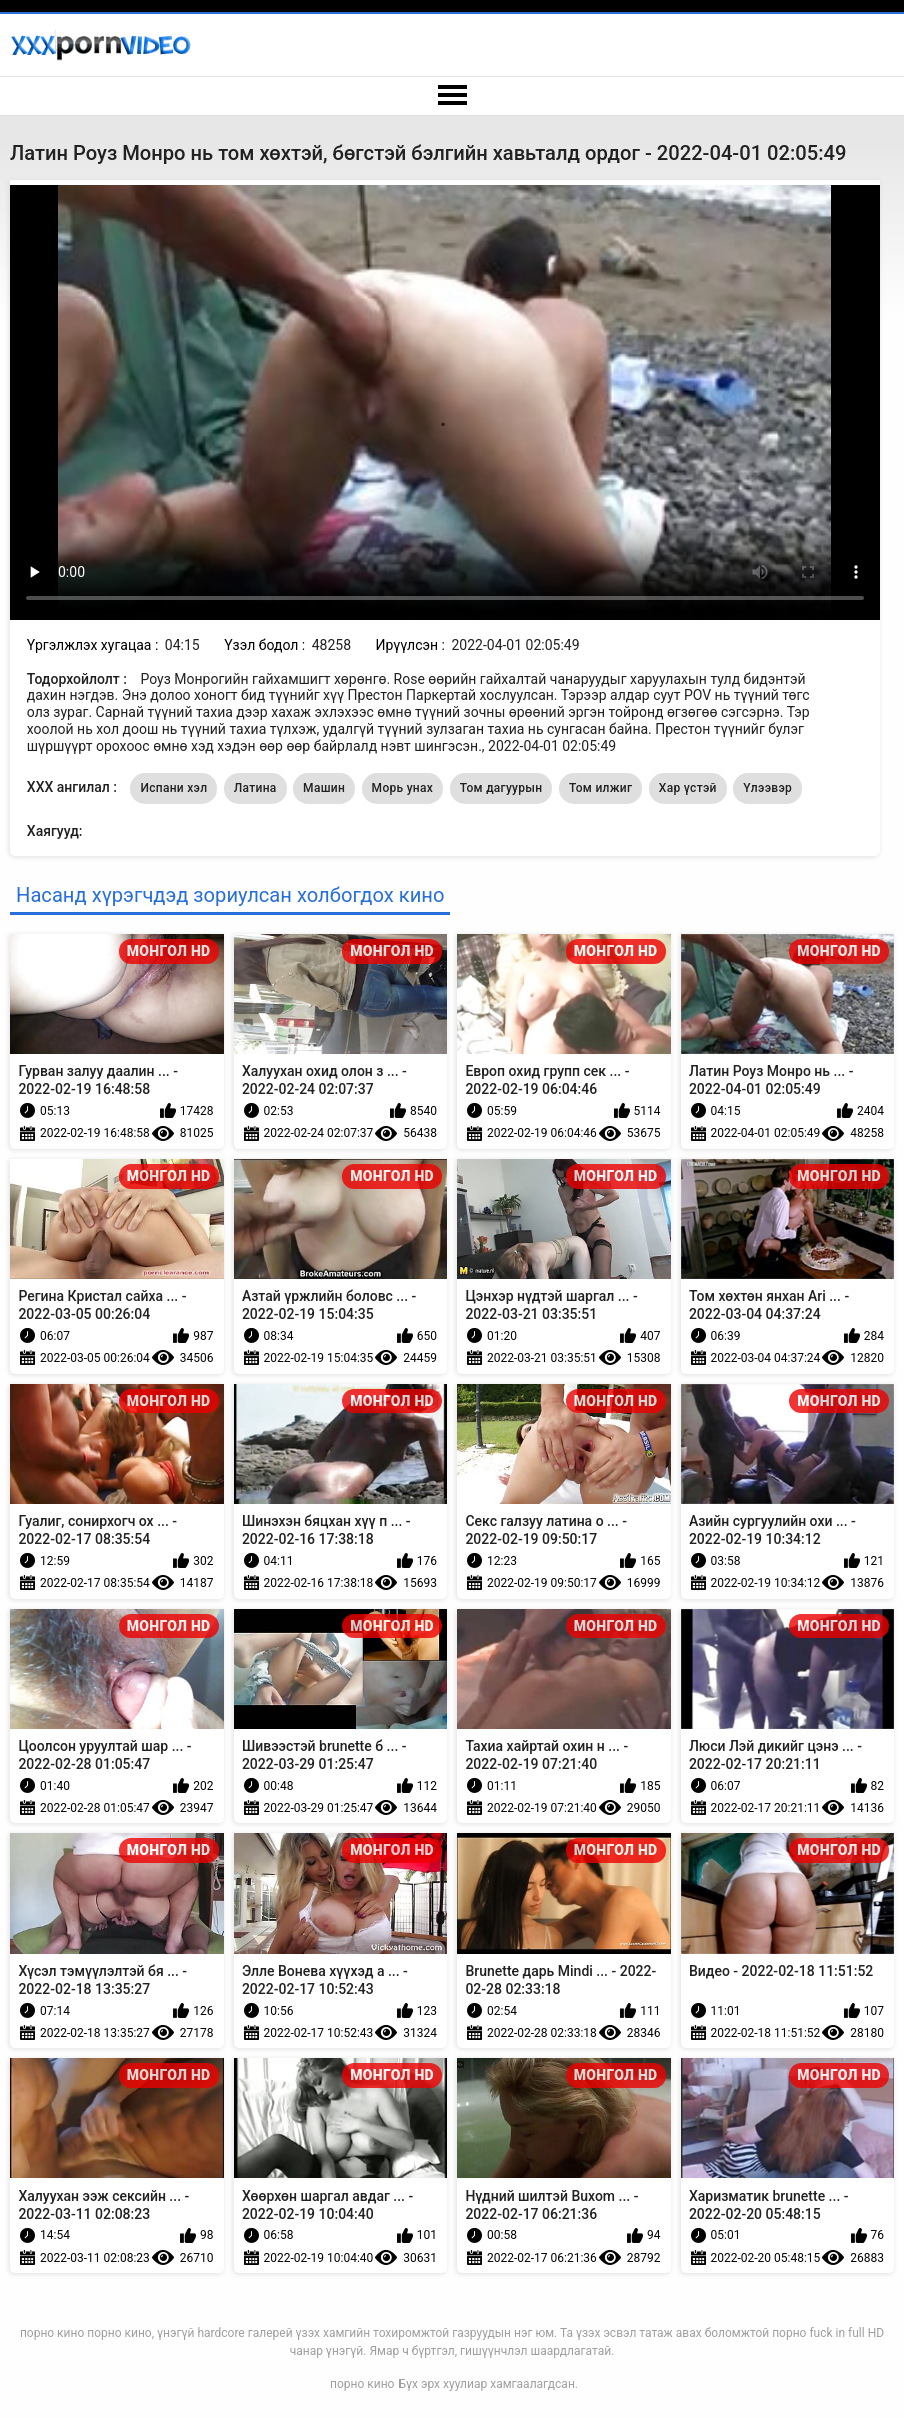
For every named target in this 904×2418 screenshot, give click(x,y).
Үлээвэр (767, 788)
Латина (255, 788)
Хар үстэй (688, 788)
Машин (324, 788)
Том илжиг (600, 788)
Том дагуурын (501, 788)
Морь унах (403, 788)
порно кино (362, 2384)
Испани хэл (173, 788)
